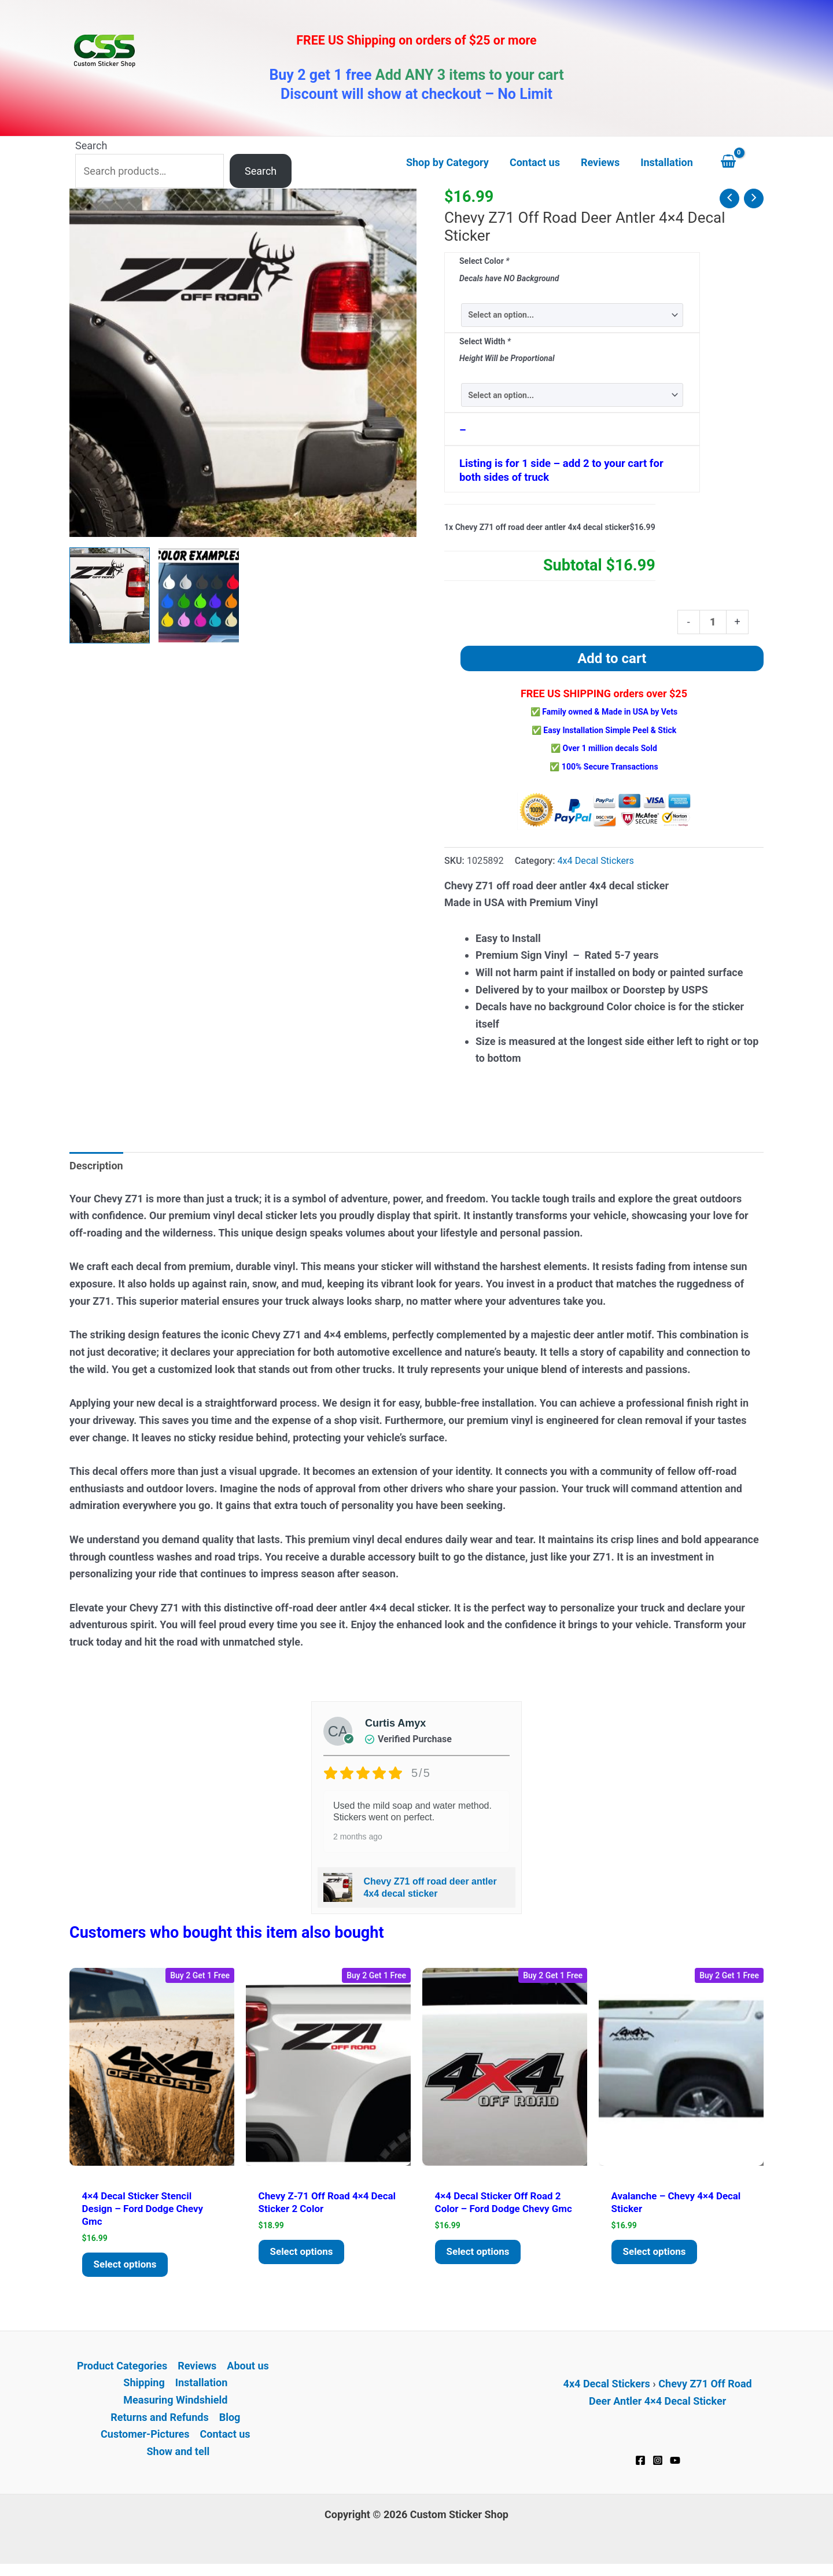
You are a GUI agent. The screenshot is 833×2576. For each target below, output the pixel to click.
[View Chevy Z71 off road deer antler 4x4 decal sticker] (109, 595)
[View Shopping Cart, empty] (739, 162)
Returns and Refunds (159, 2421)
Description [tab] (96, 1166)
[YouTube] (675, 2464)
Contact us (225, 2439)
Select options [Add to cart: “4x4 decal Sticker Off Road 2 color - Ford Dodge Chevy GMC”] (480, 2268)
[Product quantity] (713, 622)
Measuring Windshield (175, 2404)
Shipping (143, 2387)
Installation (201, 2387)
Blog (230, 2421)
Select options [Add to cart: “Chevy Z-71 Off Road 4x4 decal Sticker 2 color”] (303, 2255)
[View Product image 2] (199, 595)
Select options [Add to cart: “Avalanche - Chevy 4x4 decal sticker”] (656, 2255)
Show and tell (177, 2455)
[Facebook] (640, 2464)
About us (247, 2370)
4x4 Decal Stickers (595, 860)
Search (91, 145)
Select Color (484, 261)
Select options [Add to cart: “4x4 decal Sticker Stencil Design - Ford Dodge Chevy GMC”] (127, 2268)
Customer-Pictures (145, 2439)
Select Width (485, 341)
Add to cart (611, 658)
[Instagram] (658, 2464)
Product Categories (122, 2370)
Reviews (197, 2370)
